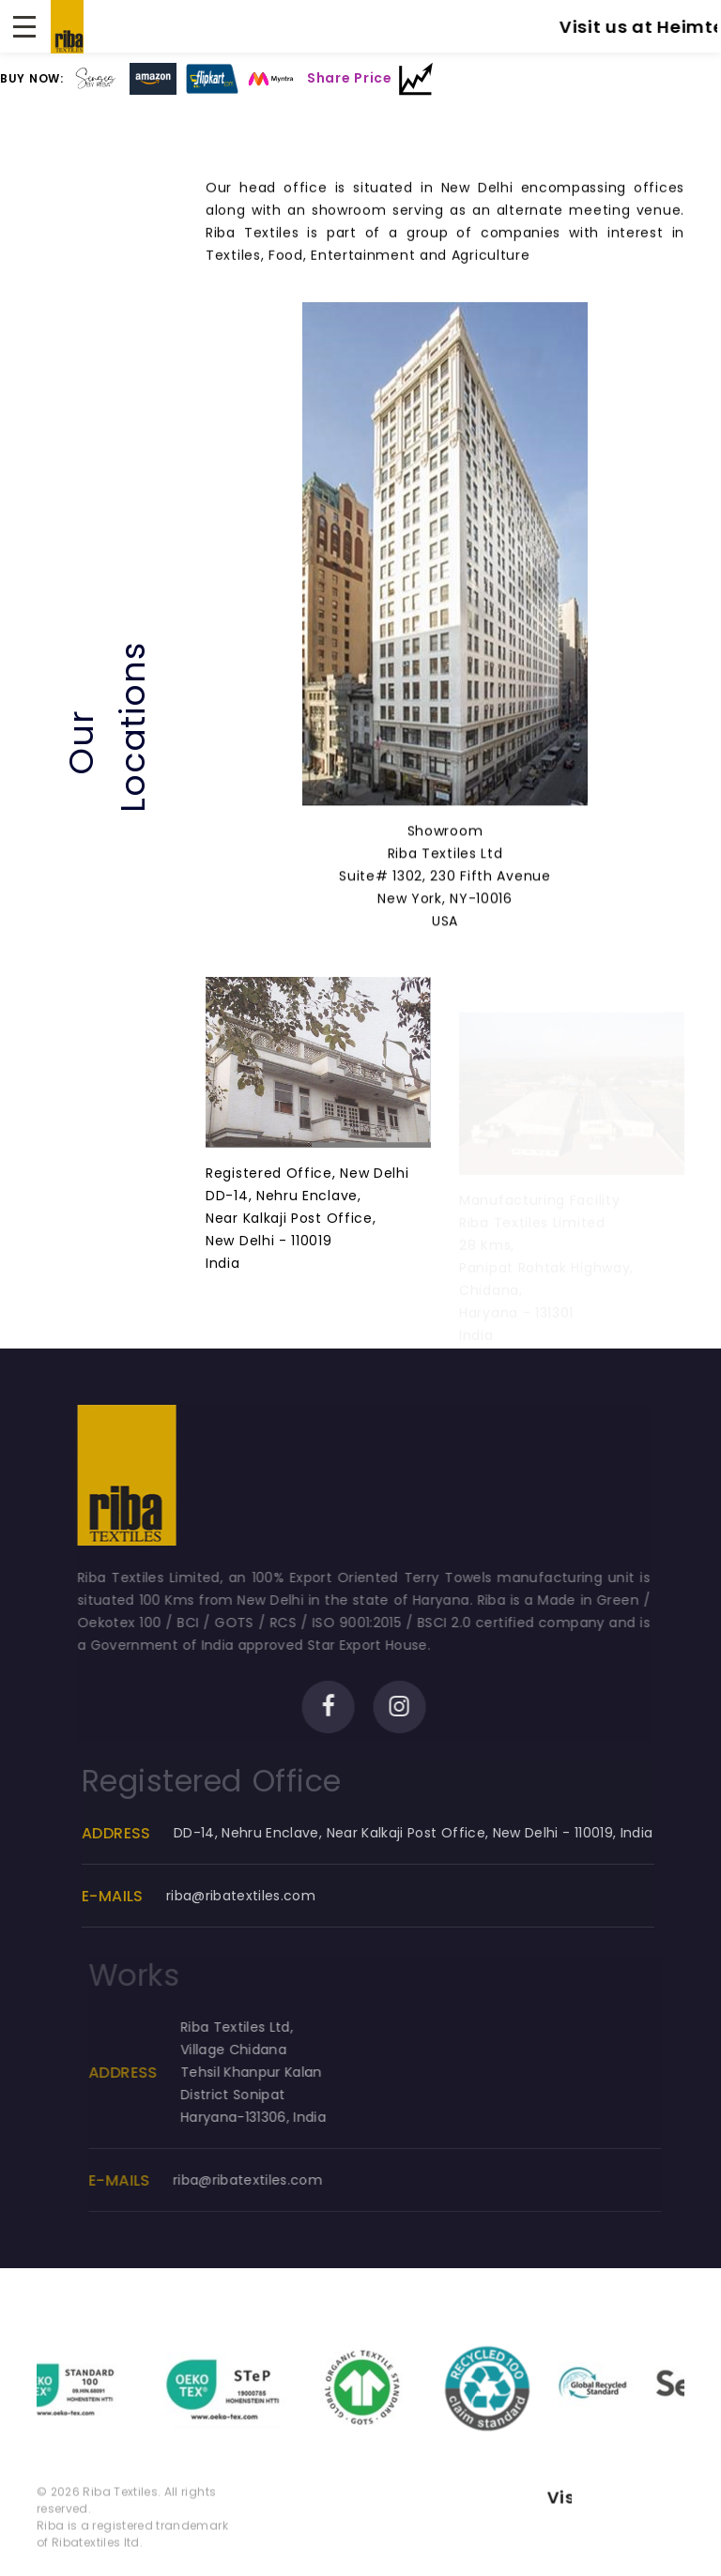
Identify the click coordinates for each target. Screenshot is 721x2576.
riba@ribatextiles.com (256, 1895)
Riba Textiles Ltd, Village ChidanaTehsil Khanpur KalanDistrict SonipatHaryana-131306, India (272, 2072)
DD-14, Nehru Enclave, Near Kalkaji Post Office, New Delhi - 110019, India (429, 1832)
